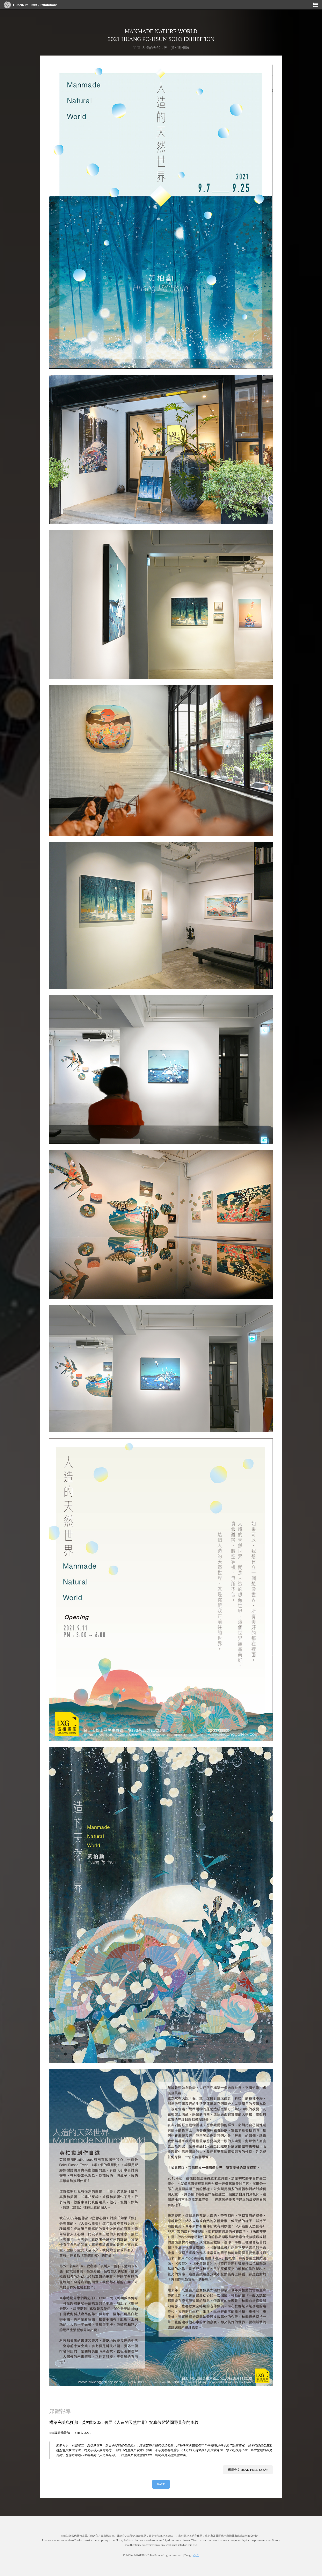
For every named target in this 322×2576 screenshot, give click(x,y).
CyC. (196, 2555)
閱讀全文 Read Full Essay (248, 2469)
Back (161, 2484)
